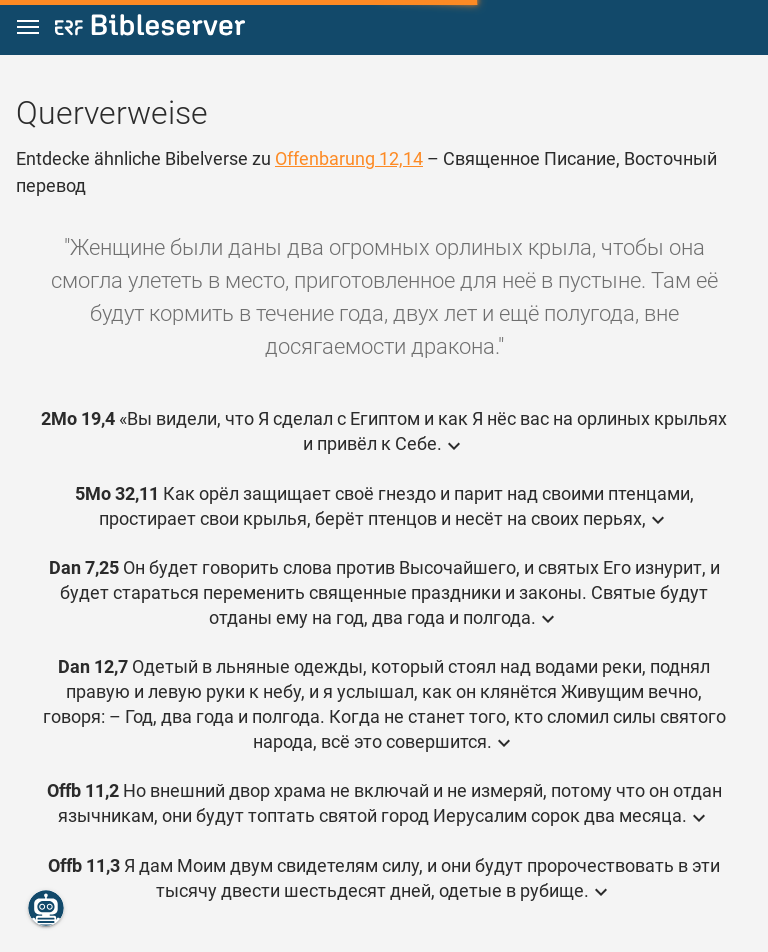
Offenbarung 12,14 (349, 158)
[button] (28, 27)
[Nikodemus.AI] (46, 908)
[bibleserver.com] (150, 28)
